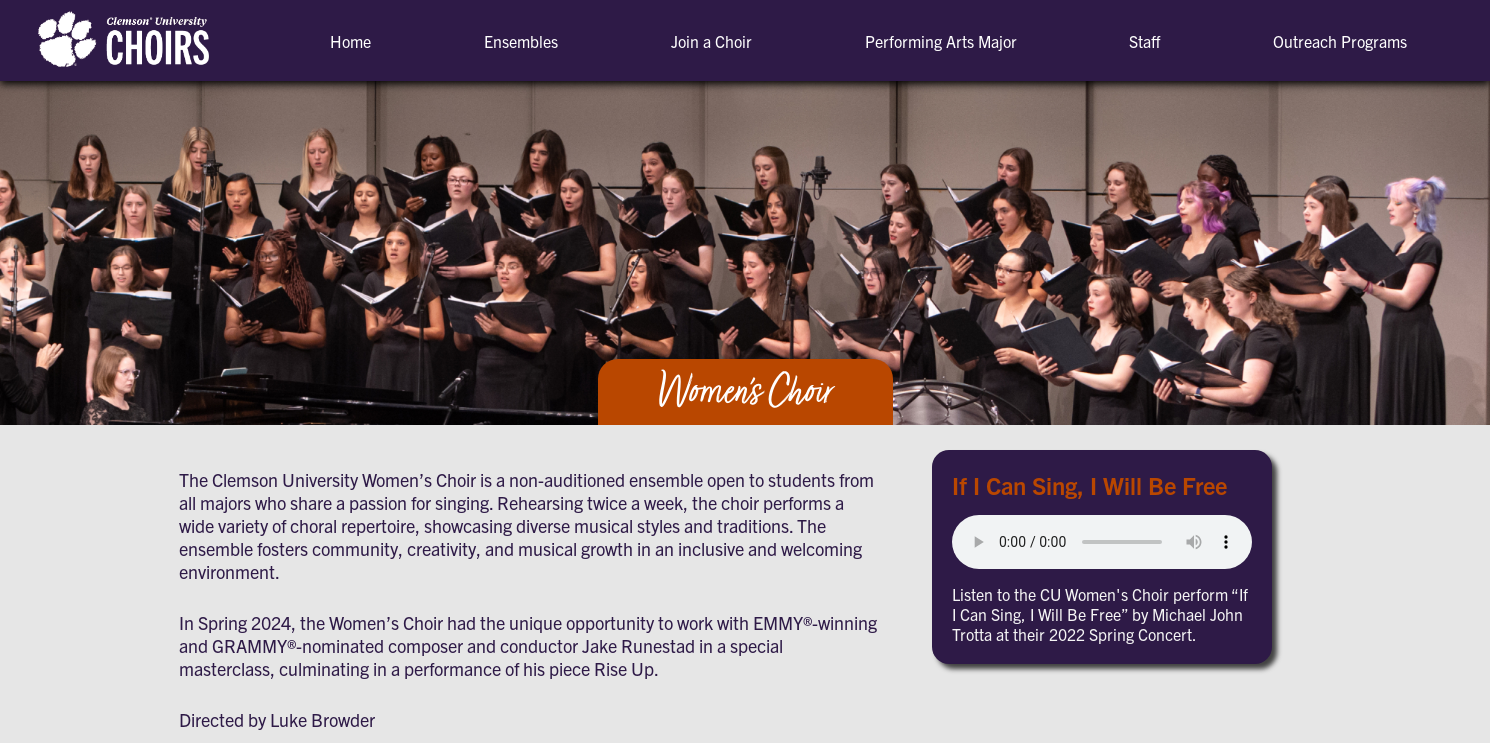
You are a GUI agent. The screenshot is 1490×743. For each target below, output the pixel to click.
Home (350, 41)
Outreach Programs (1340, 41)
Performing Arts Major (941, 41)
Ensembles (521, 41)
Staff (1144, 41)
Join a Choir (711, 41)
